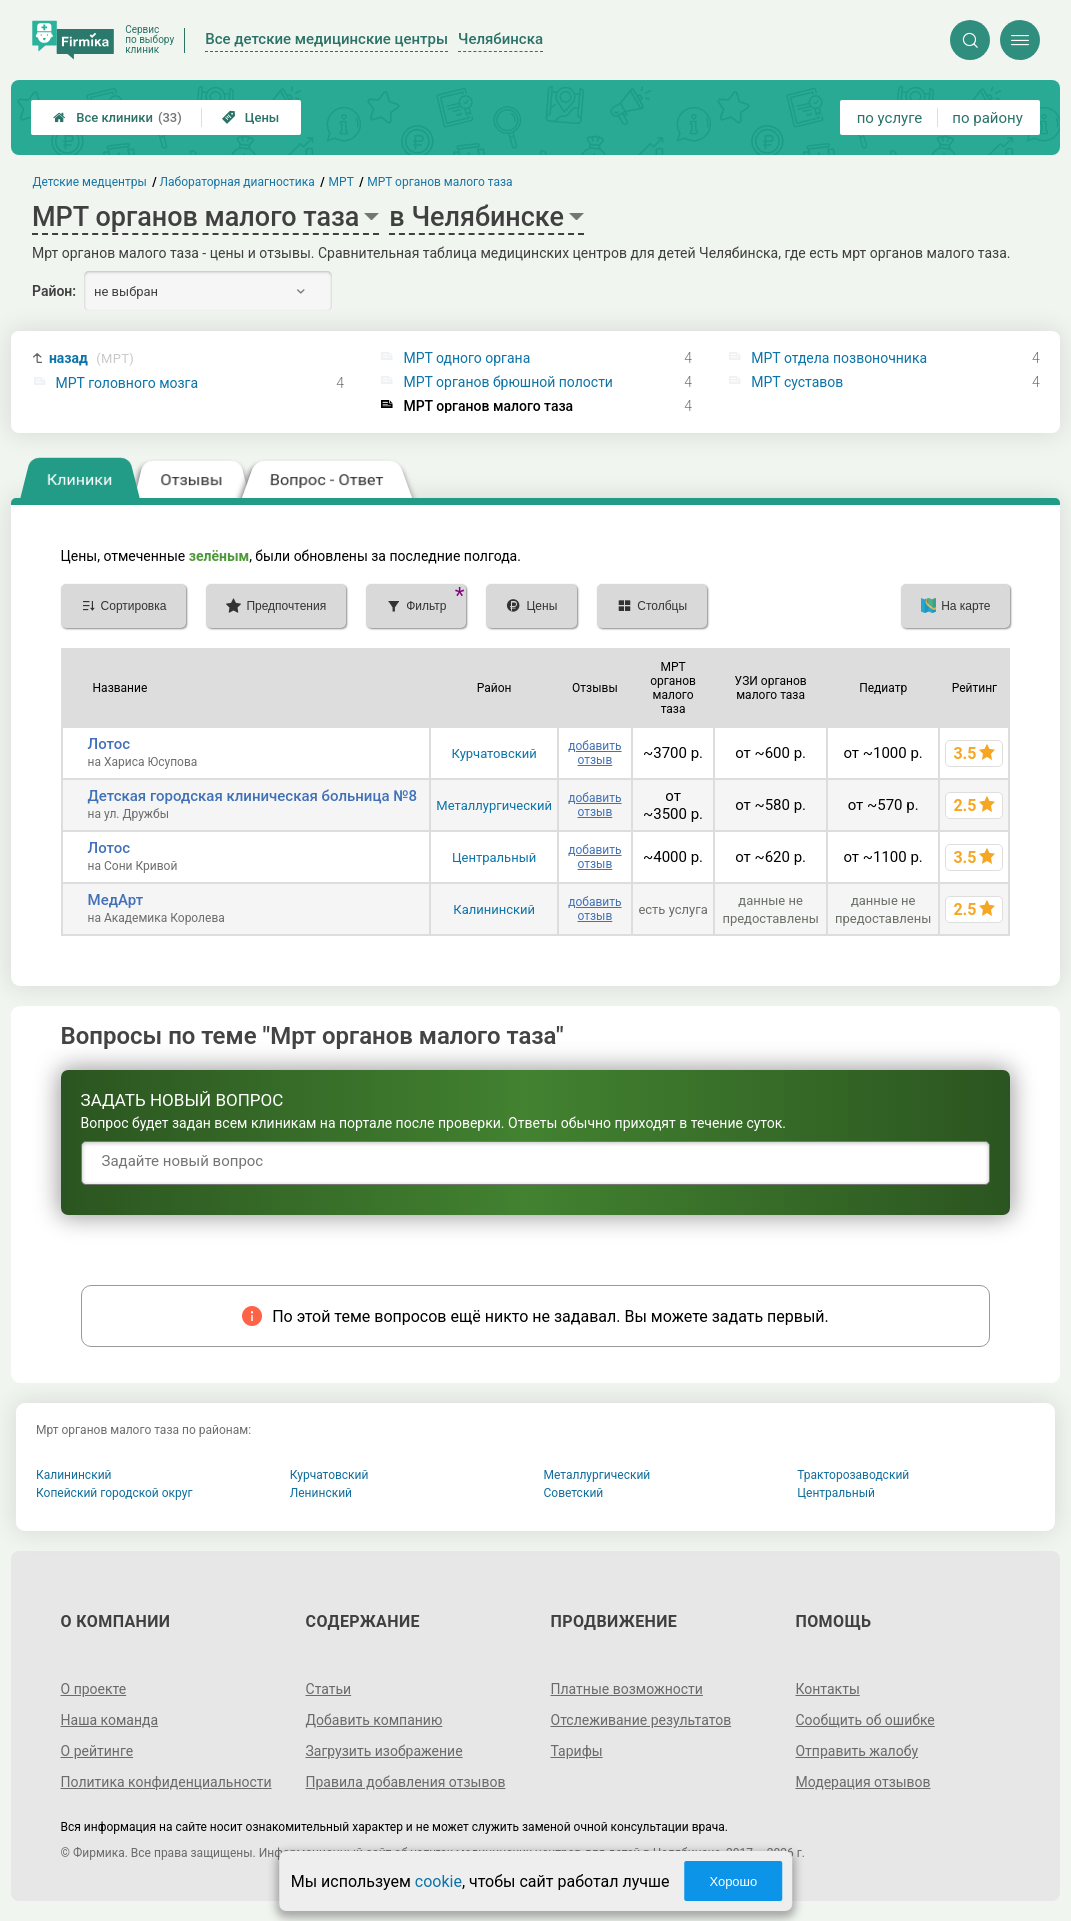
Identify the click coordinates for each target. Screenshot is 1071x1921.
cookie (438, 1881)
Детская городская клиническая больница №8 (253, 796)
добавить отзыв (594, 753)
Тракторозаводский (853, 1475)
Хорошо (733, 1881)
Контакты (827, 1689)
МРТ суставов (797, 382)
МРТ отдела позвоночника (839, 358)
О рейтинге (97, 1751)
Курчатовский (494, 753)
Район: (54, 291)
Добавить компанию (374, 1720)
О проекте (94, 1689)
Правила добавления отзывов (406, 1782)
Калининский (494, 909)
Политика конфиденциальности (166, 1782)
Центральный (494, 857)
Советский (574, 1493)
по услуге (890, 118)
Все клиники (117, 117)
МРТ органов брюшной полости (508, 382)
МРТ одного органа (466, 358)
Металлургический (494, 805)
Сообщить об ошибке (864, 1720)
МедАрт (116, 900)
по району (987, 118)
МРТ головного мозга (127, 383)
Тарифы (577, 1751)
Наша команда (110, 1720)
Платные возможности (627, 1689)
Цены (251, 117)
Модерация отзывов (862, 1782)
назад (91, 358)
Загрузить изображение (384, 1751)
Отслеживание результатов (641, 1720)
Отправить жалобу (856, 1751)
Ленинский (321, 1493)
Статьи (329, 1689)
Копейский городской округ (114, 1493)
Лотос (109, 744)
